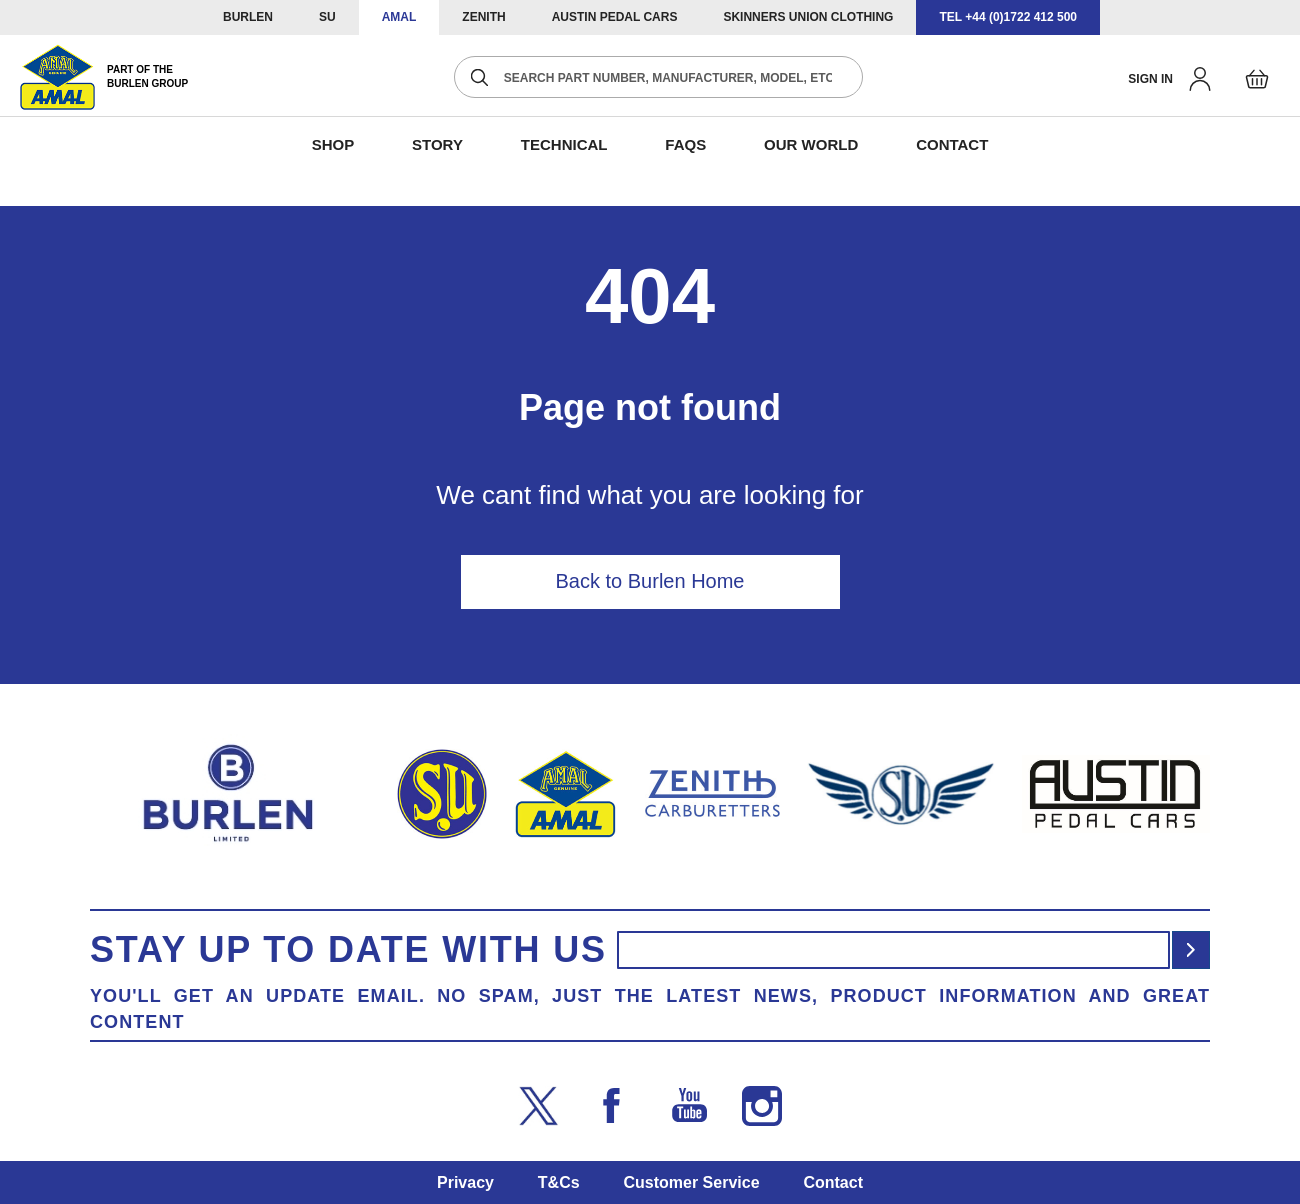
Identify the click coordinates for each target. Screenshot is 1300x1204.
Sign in (1150, 79)
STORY (437, 144)
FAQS (685, 144)
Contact (833, 1182)
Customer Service (691, 1182)
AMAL (399, 17)
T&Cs (559, 1182)
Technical (564, 144)
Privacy (465, 1182)
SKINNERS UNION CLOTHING (808, 17)
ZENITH (483, 17)
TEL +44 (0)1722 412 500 (1008, 17)
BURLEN (248, 17)
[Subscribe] (1191, 950)
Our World (811, 144)
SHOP (333, 144)
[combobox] (658, 77)
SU (327, 17)
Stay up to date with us (348, 950)
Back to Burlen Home (650, 581)
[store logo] (104, 76)
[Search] (480, 77)
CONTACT (952, 144)
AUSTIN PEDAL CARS (615, 17)
